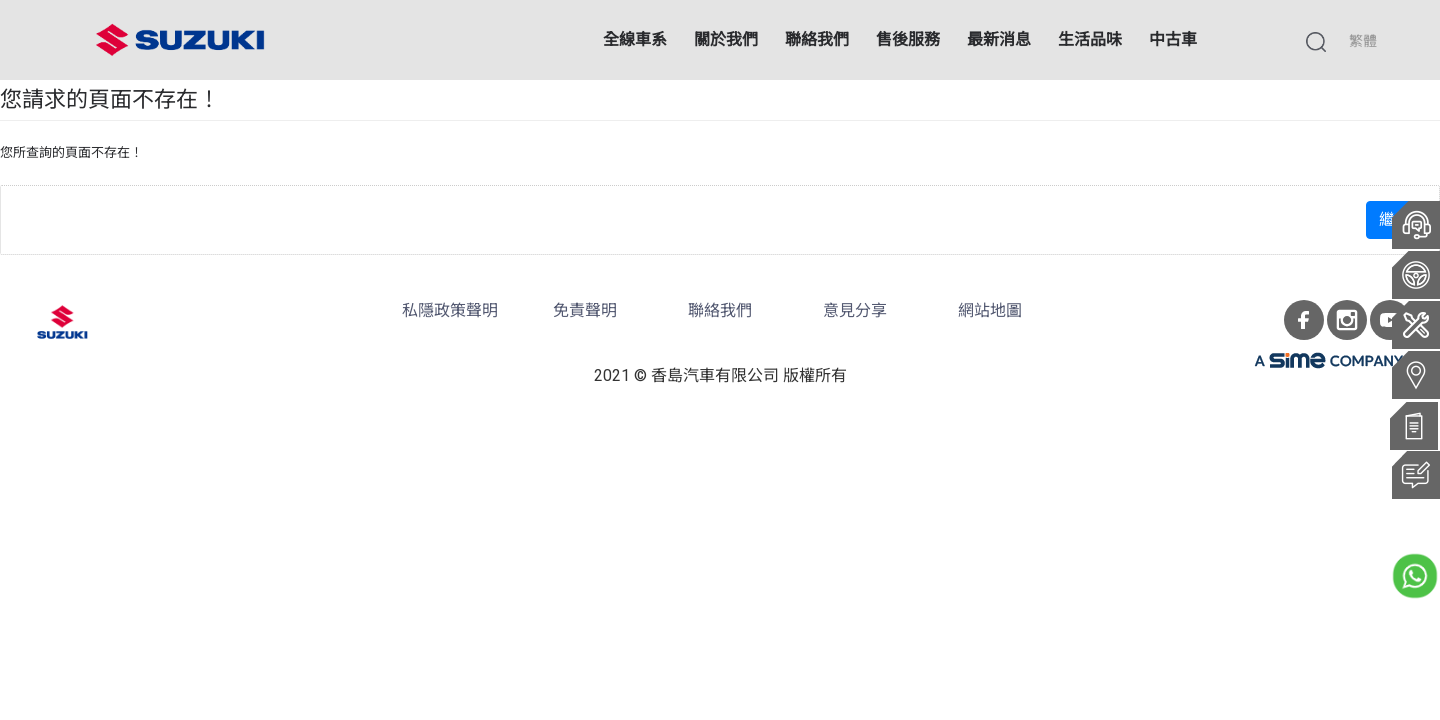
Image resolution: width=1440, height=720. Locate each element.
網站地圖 (990, 310)
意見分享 (855, 310)
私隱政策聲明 (450, 310)
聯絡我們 (720, 310)
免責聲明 (585, 310)
